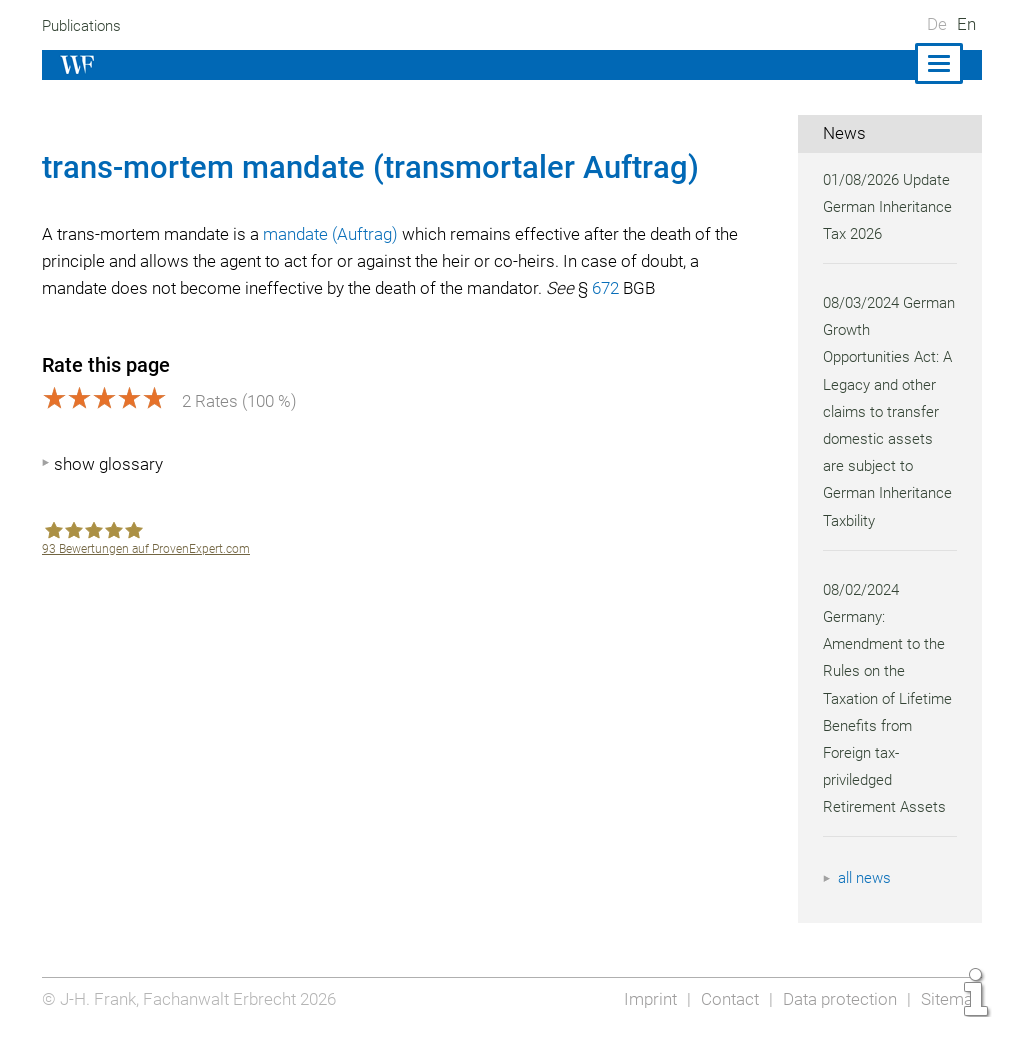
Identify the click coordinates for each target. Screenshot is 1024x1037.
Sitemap (950, 999)
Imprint (644, 999)
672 (618, 288)
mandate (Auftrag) (336, 234)
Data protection (837, 999)
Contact (724, 999)
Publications (84, 26)
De (937, 24)
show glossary (108, 464)
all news (866, 878)
